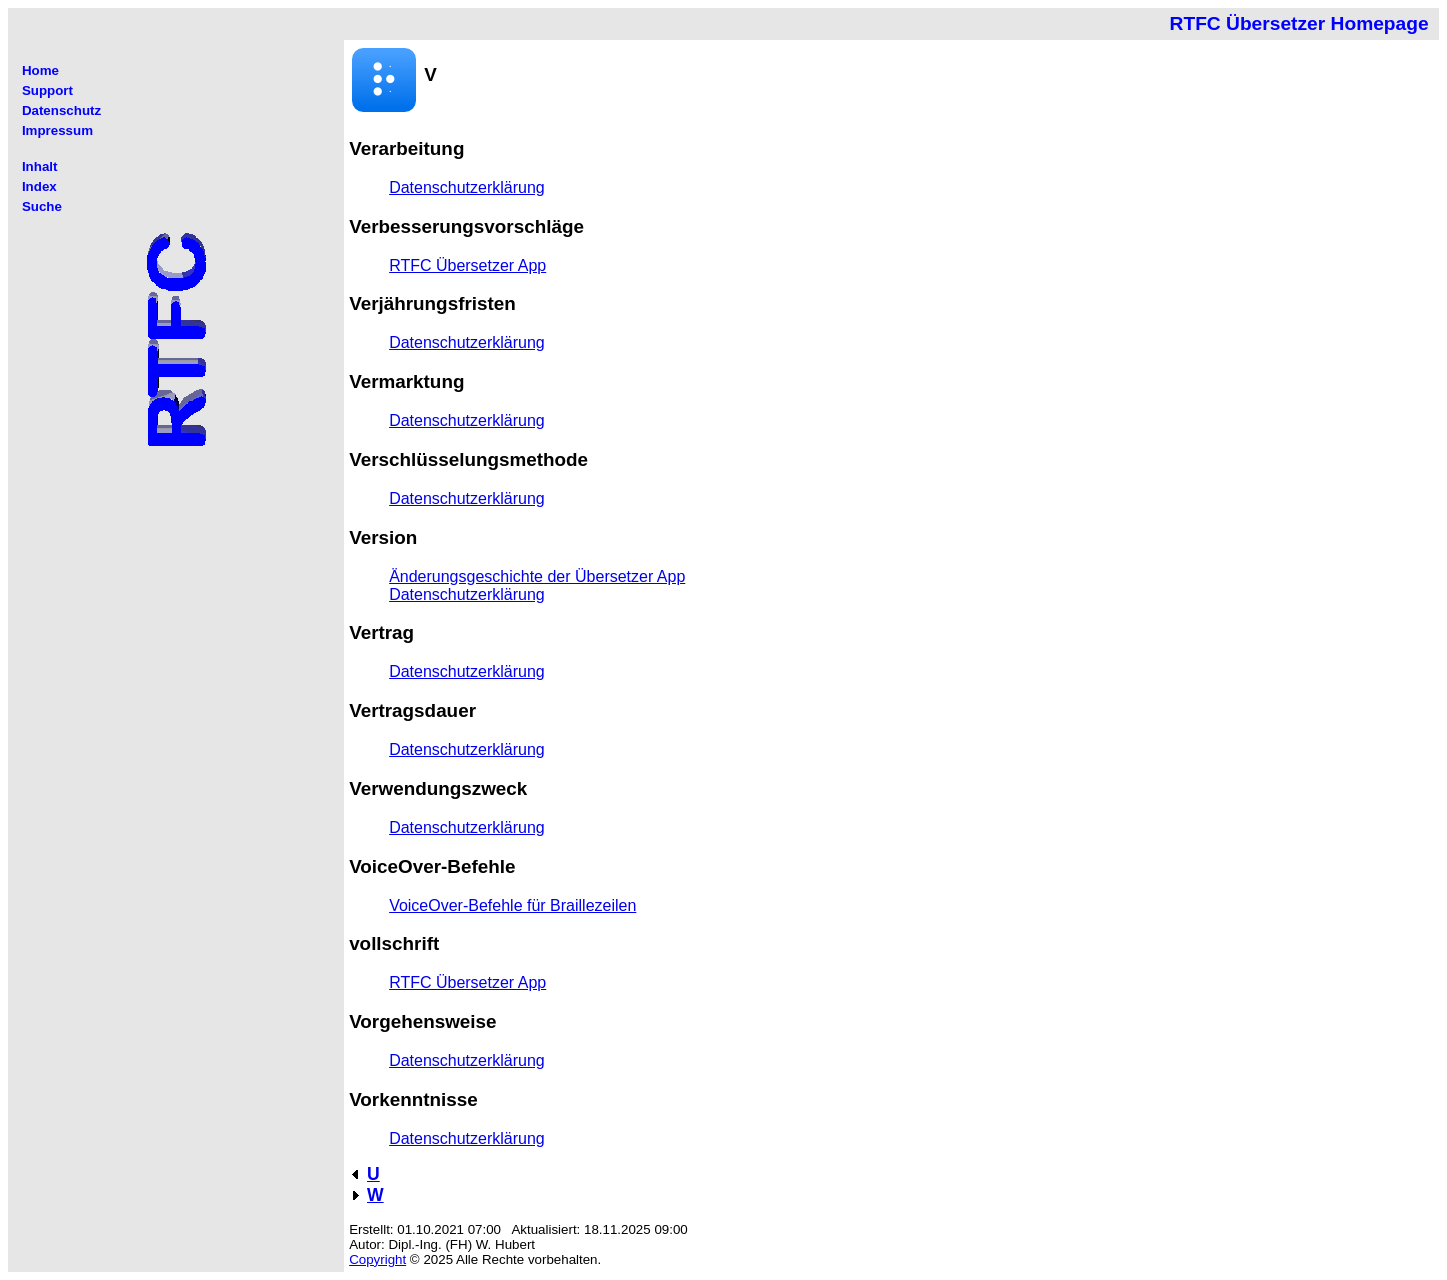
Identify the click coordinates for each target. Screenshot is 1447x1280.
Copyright (377, 1259)
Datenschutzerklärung (467, 187)
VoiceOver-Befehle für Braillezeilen (512, 905)
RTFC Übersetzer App (467, 265)
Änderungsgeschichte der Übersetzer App (537, 576)
